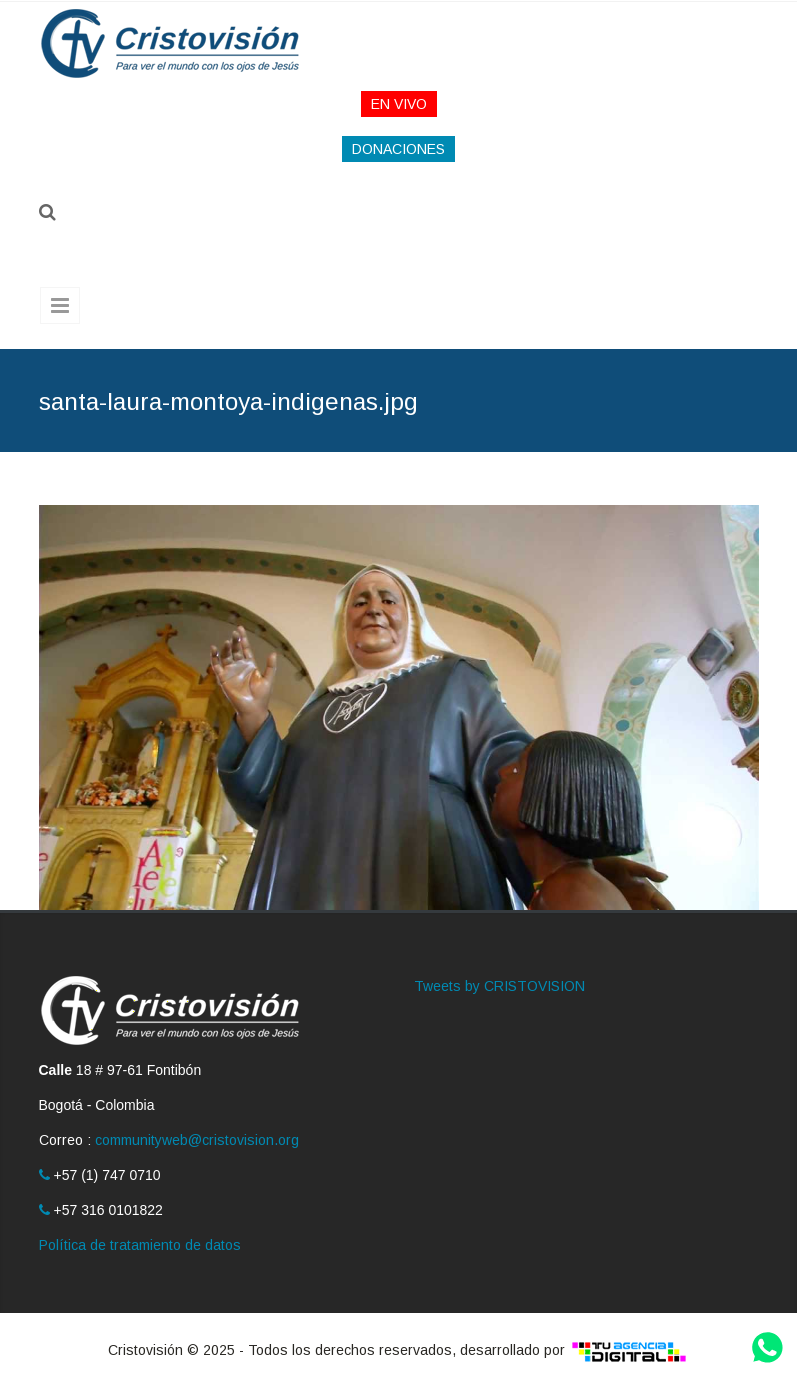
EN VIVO (399, 104)
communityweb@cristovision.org (197, 1140)
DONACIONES (398, 149)
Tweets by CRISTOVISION (499, 986)
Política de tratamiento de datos (140, 1245)
